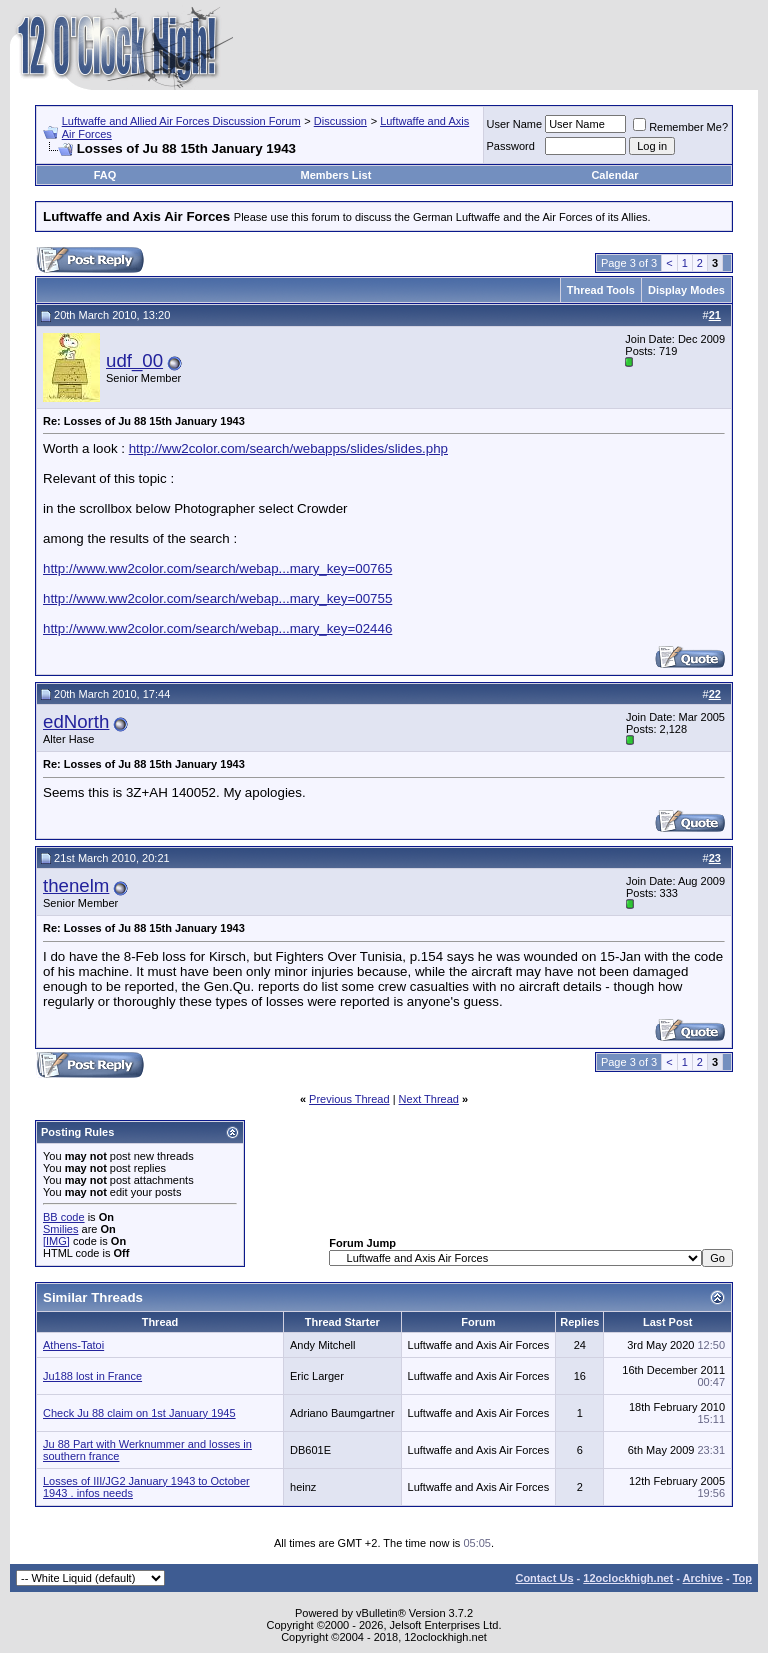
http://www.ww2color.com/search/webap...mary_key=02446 (217, 628)
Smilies (60, 1229)
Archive (703, 1578)
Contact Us (544, 1578)
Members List (335, 175)
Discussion (340, 121)
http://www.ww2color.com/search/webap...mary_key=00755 (217, 598)
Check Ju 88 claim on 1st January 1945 (139, 1413)
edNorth (76, 721)
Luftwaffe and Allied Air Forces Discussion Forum (181, 121)
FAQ (105, 175)
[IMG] (56, 1241)
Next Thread (429, 1099)
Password (511, 146)
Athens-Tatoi (73, 1345)
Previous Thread (349, 1099)
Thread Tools (601, 290)
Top (742, 1578)
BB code (64, 1217)
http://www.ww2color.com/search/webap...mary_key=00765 (217, 568)
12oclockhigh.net (628, 1578)
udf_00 (134, 360)
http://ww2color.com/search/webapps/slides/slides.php (288, 448)
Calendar (614, 175)
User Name (515, 124)
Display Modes (686, 290)
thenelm (76, 885)
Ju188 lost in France (92, 1376)
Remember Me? (680, 127)
